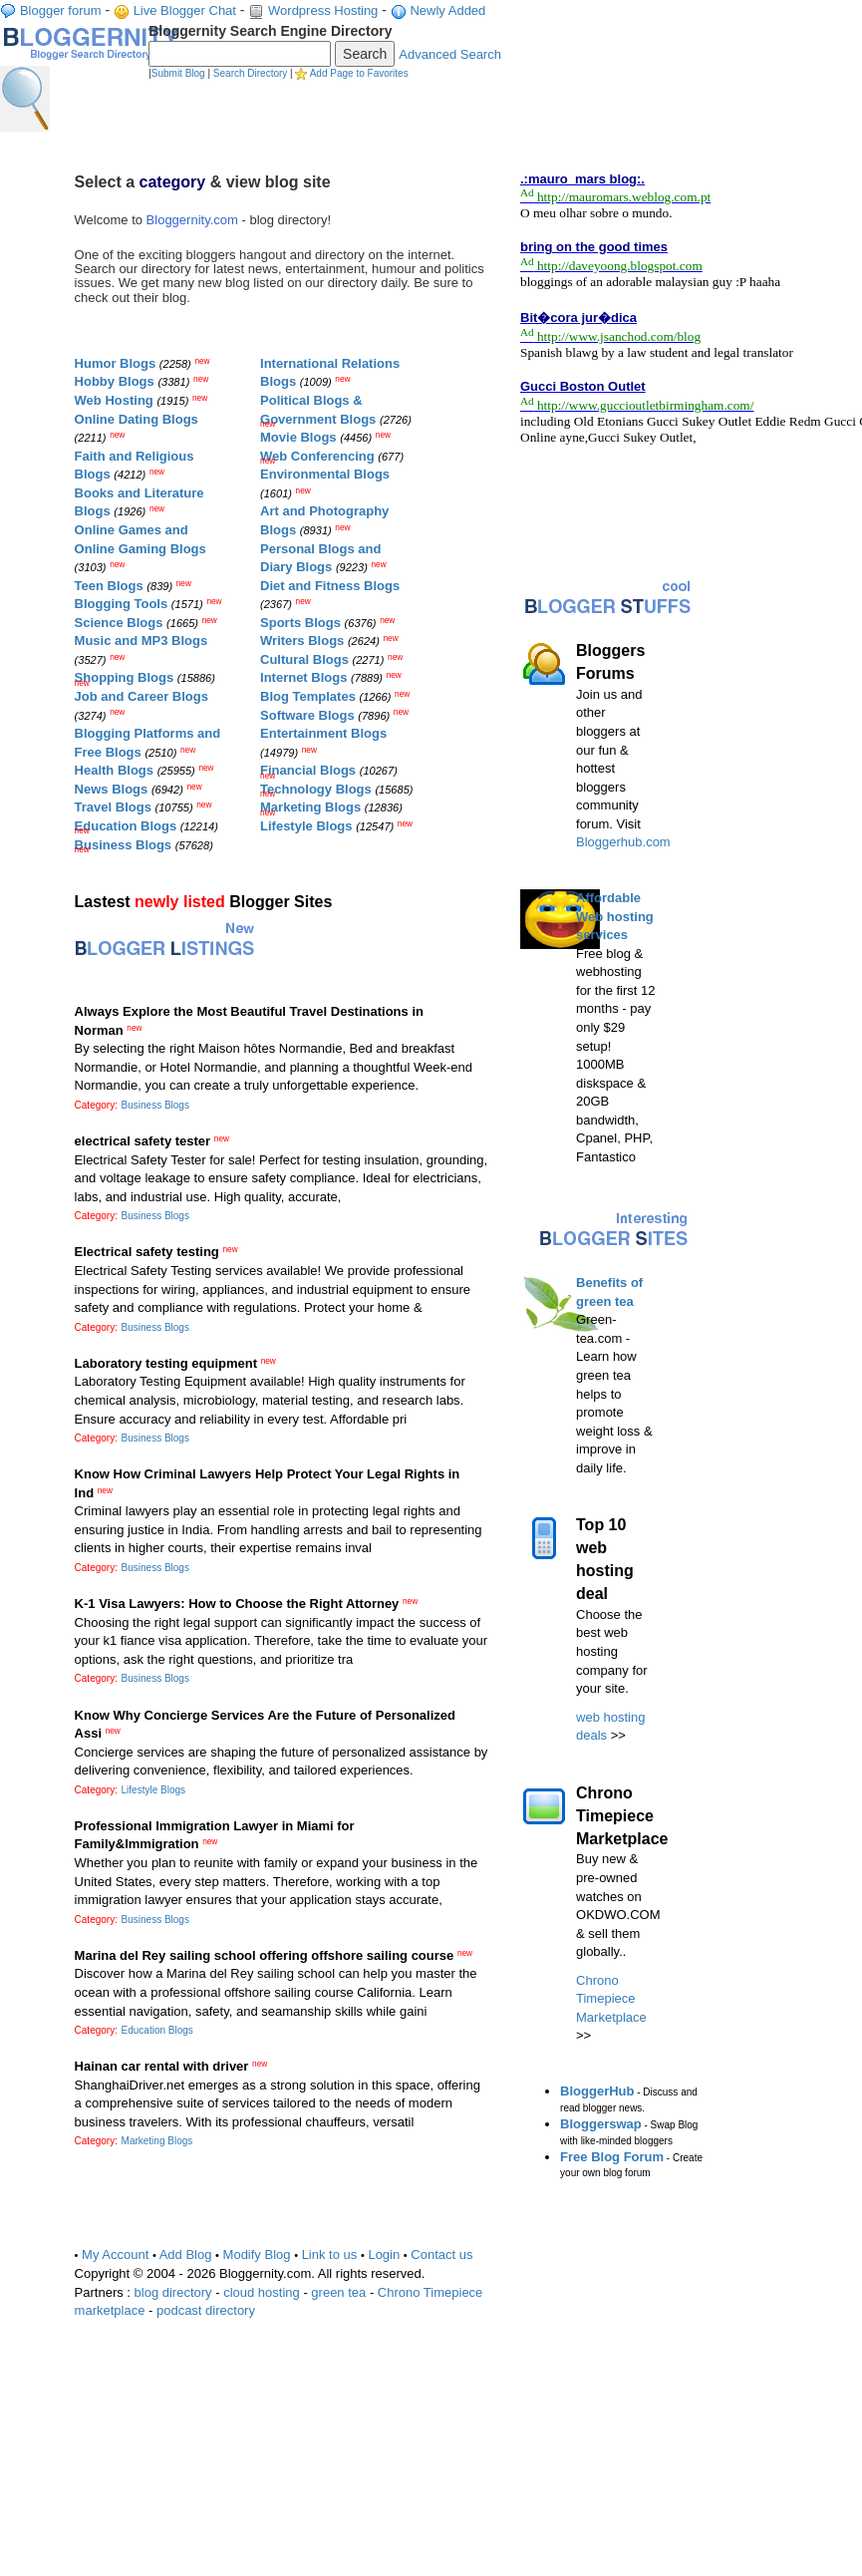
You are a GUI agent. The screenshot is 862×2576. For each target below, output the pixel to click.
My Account (115, 2254)
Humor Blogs (115, 363)
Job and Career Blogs (141, 696)
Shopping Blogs (124, 677)
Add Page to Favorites (359, 73)
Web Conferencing (317, 456)
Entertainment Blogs (323, 733)
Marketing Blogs (310, 807)
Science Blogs (119, 622)
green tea (338, 2292)
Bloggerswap (601, 2123)
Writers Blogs (302, 640)
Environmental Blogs (325, 474)
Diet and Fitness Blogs (330, 585)
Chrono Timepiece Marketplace (611, 1999)
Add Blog (185, 2254)
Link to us (330, 2254)
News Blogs (111, 789)
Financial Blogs (308, 770)
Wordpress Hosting (323, 10)
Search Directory (250, 73)
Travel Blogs (113, 807)
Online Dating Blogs (136, 419)
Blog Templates (308, 696)
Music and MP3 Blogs (141, 640)
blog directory (173, 2292)
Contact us (441, 2254)
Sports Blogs (300, 622)
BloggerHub (597, 2091)
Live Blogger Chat (185, 10)
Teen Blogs (109, 585)
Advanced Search (450, 54)
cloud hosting (261, 2292)
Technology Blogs (316, 789)
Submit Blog (178, 73)
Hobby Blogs (114, 381)
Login (384, 2254)
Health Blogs (114, 770)
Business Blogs (123, 844)
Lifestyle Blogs (306, 825)
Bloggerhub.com (623, 841)
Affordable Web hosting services (615, 916)
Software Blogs (307, 715)
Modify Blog (257, 2254)
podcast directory (205, 2310)
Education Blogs (126, 825)
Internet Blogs (303, 677)
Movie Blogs (298, 437)
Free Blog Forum (612, 2156)
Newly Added (447, 10)
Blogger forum (61, 10)
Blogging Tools (121, 603)
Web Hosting (114, 400)
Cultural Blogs (304, 659)
